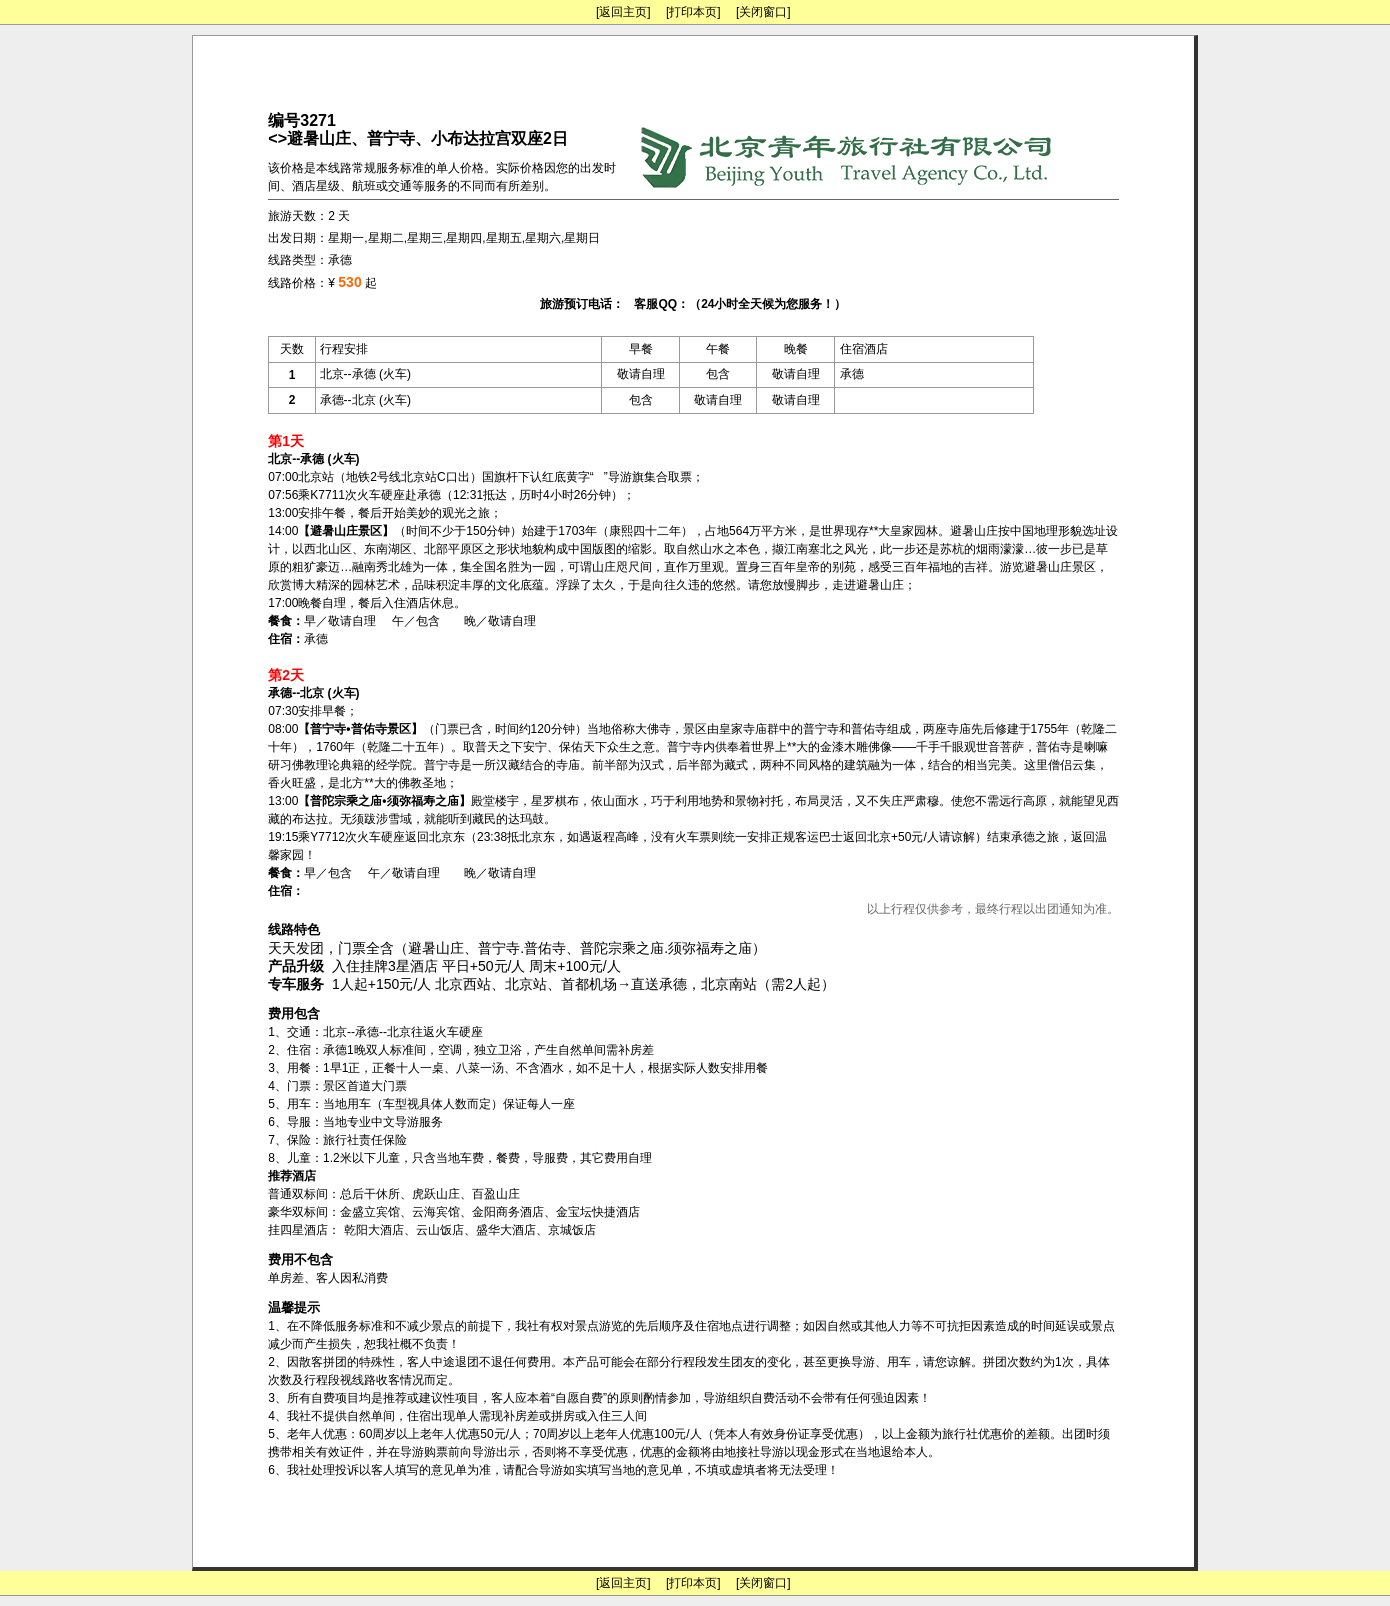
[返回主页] (623, 12)
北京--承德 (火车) (365, 374)
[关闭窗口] (763, 12)
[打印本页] (693, 12)
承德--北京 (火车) (365, 400)
